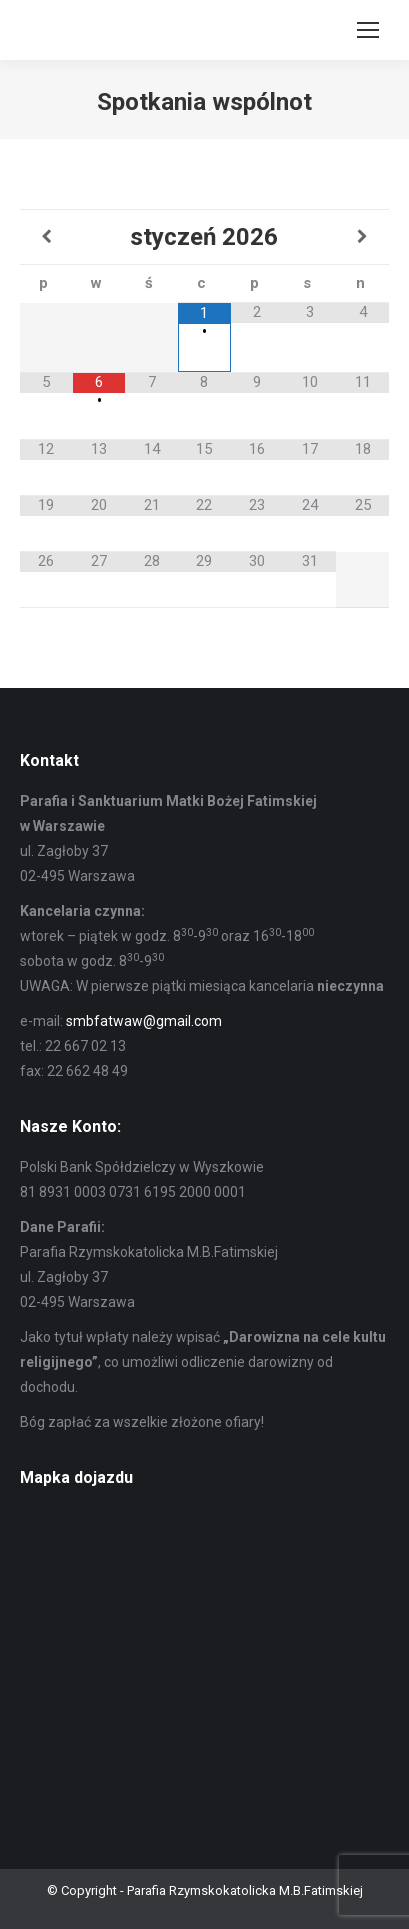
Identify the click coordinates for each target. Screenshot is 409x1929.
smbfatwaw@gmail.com (144, 1021)
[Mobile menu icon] (368, 30)
